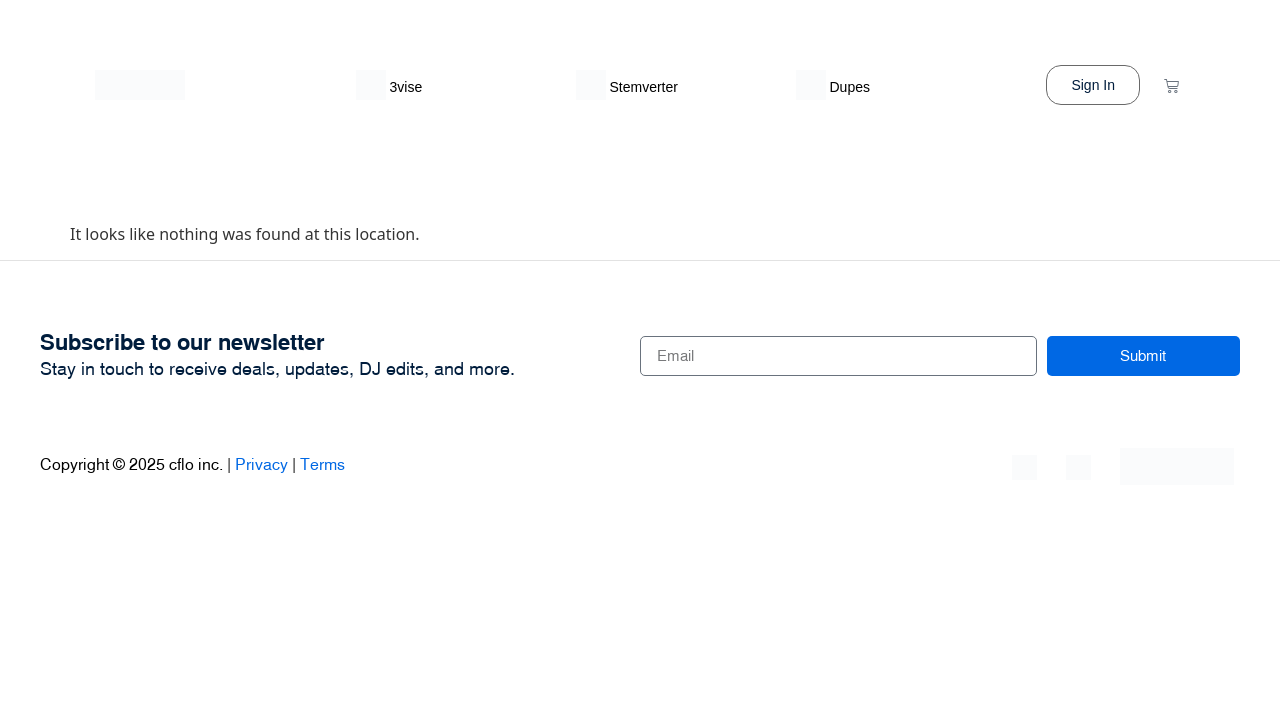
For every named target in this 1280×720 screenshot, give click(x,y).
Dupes (850, 87)
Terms (322, 464)
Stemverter (644, 87)
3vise (406, 87)
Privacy (261, 464)
